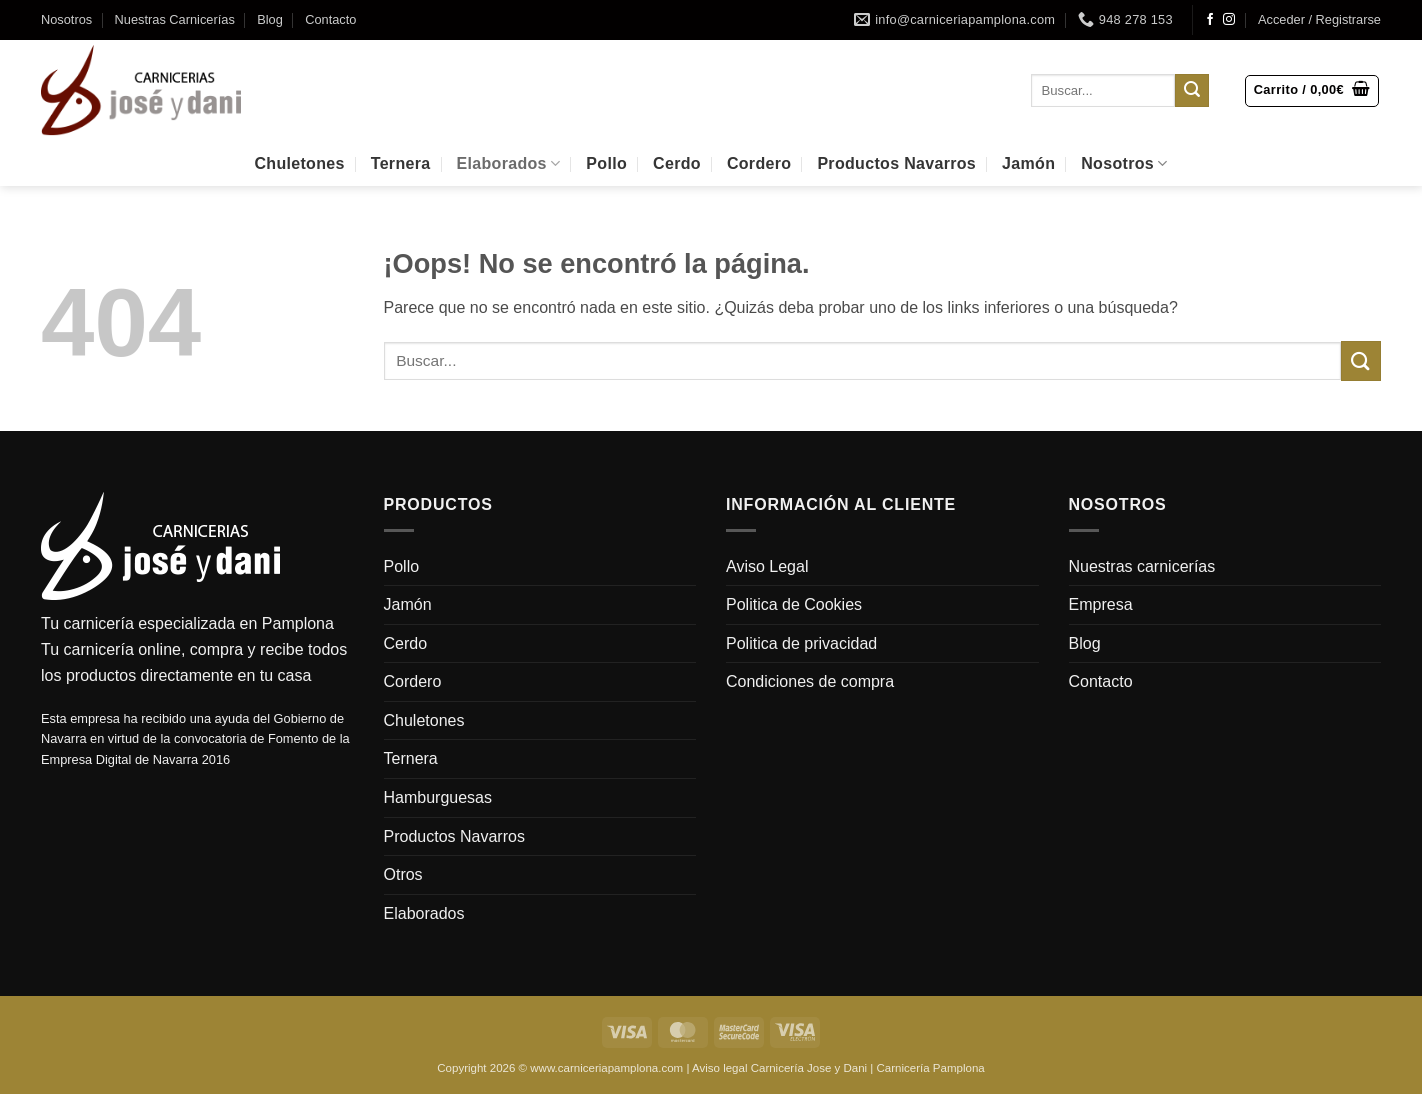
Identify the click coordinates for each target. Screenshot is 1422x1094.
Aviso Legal (767, 566)
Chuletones (299, 163)
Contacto (330, 19)
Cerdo (677, 163)
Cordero (759, 163)
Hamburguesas (438, 797)
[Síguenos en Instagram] (1229, 20)
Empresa (1101, 604)
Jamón (1028, 163)
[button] (1319, 20)
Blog (270, 19)
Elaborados (509, 163)
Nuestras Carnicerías (175, 19)
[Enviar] (1192, 91)
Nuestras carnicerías (1142, 566)
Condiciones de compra (810, 681)
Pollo (606, 163)
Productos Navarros (896, 163)
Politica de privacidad (801, 643)
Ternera (401, 163)
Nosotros (66, 19)
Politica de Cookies (794, 604)
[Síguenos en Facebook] (1210, 20)
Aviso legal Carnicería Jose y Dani (779, 1068)
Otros (403, 874)
